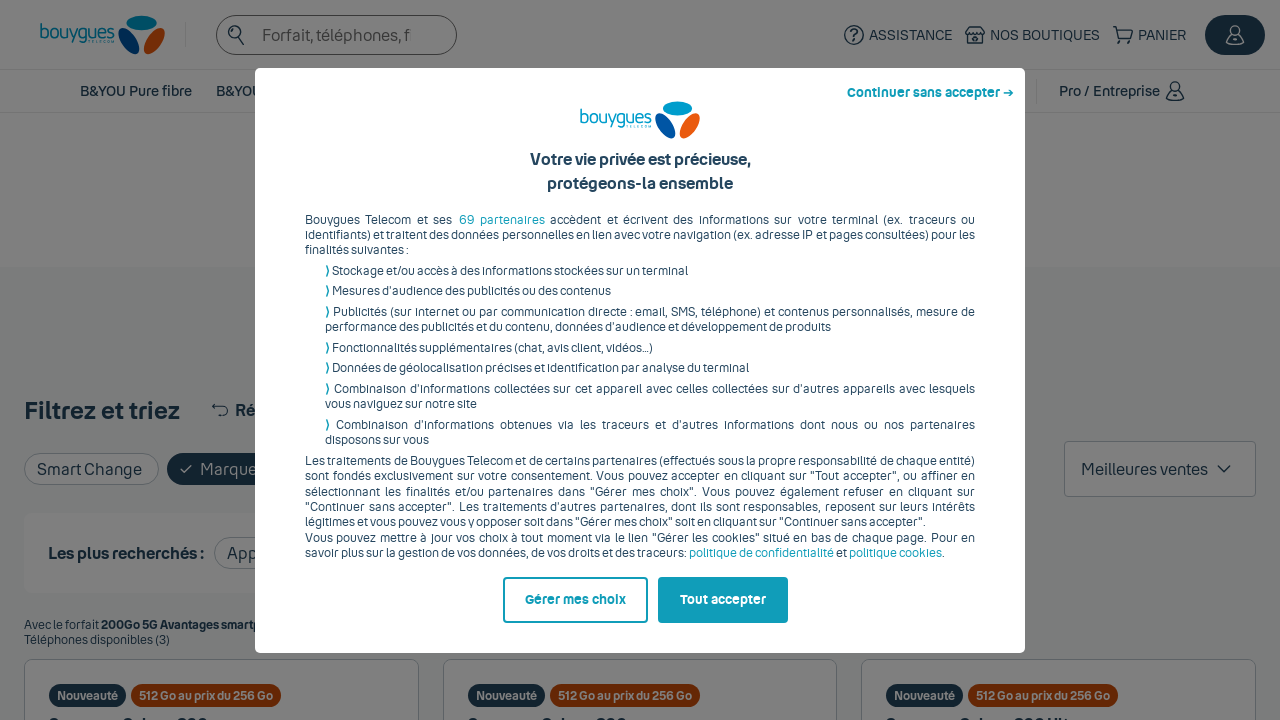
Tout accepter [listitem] (723, 615)
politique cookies (895, 569)
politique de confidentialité (761, 569)
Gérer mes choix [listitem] (575, 615)
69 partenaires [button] (502, 235)
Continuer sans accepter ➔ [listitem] (930, 108)
